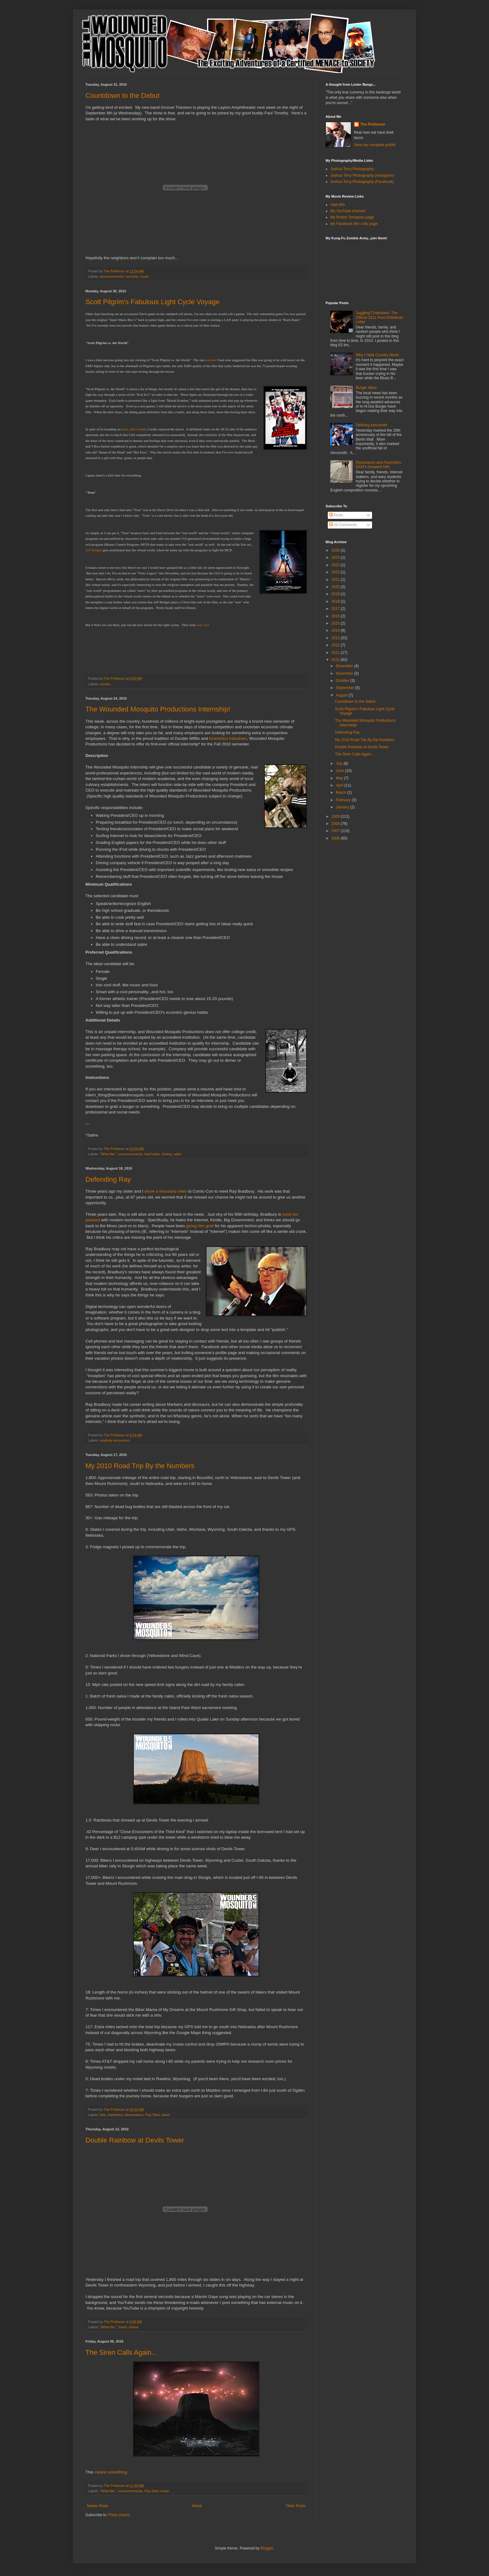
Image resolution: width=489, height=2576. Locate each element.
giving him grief (200, 1225)
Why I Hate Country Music (377, 355)
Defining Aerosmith (371, 425)
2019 (336, 594)
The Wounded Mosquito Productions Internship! (157, 709)
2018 (336, 601)
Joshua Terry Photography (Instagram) (362, 175)
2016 (336, 616)
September (345, 688)
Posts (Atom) (119, 2515)
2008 (336, 823)
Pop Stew (152, 2115)
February (344, 800)
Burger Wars (366, 387)
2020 (336, 587)
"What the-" (108, 1154)
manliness (115, 2115)
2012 (336, 645)
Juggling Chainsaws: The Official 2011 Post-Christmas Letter (379, 317)
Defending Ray (108, 1179)
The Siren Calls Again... (121, 2352)
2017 (336, 608)
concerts (132, 276)
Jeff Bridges (93, 550)
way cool (202, 625)
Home (197, 2506)
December (345, 666)
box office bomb (134, 429)
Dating (167, 1154)
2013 (336, 638)
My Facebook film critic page (354, 224)
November (345, 673)
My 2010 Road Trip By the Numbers (140, 1466)
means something (110, 2472)
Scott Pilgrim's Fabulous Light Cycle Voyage (152, 302)
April (340, 785)
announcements (112, 276)
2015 (336, 623)
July (340, 763)
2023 (336, 565)
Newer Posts (97, 2506)
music (144, 276)
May (340, 778)
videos (133, 2327)
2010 (336, 660)
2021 (336, 579)
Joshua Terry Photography (352, 169)
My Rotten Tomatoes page (352, 217)
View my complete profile (374, 145)
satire (177, 1154)
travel (166, 2115)
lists (103, 2115)
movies (105, 684)
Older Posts (295, 2506)
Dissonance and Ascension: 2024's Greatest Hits (379, 464)
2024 (336, 557)
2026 (336, 550)
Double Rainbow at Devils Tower (134, 2140)
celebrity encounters (115, 1440)
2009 (336, 816)
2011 (336, 652)
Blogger (266, 2548)
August (342, 695)
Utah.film (337, 205)
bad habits (152, 1154)
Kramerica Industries (228, 738)
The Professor (372, 124)
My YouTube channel (347, 211)
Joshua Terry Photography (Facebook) (362, 182)
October (343, 680)
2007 (336, 831)
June (340, 770)
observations (133, 2115)
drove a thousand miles (165, 1191)
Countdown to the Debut (122, 95)
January (343, 807)
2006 (336, 838)
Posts (336, 515)
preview (210, 360)
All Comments (343, 525)
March (341, 792)
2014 (336, 630)
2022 (336, 572)
